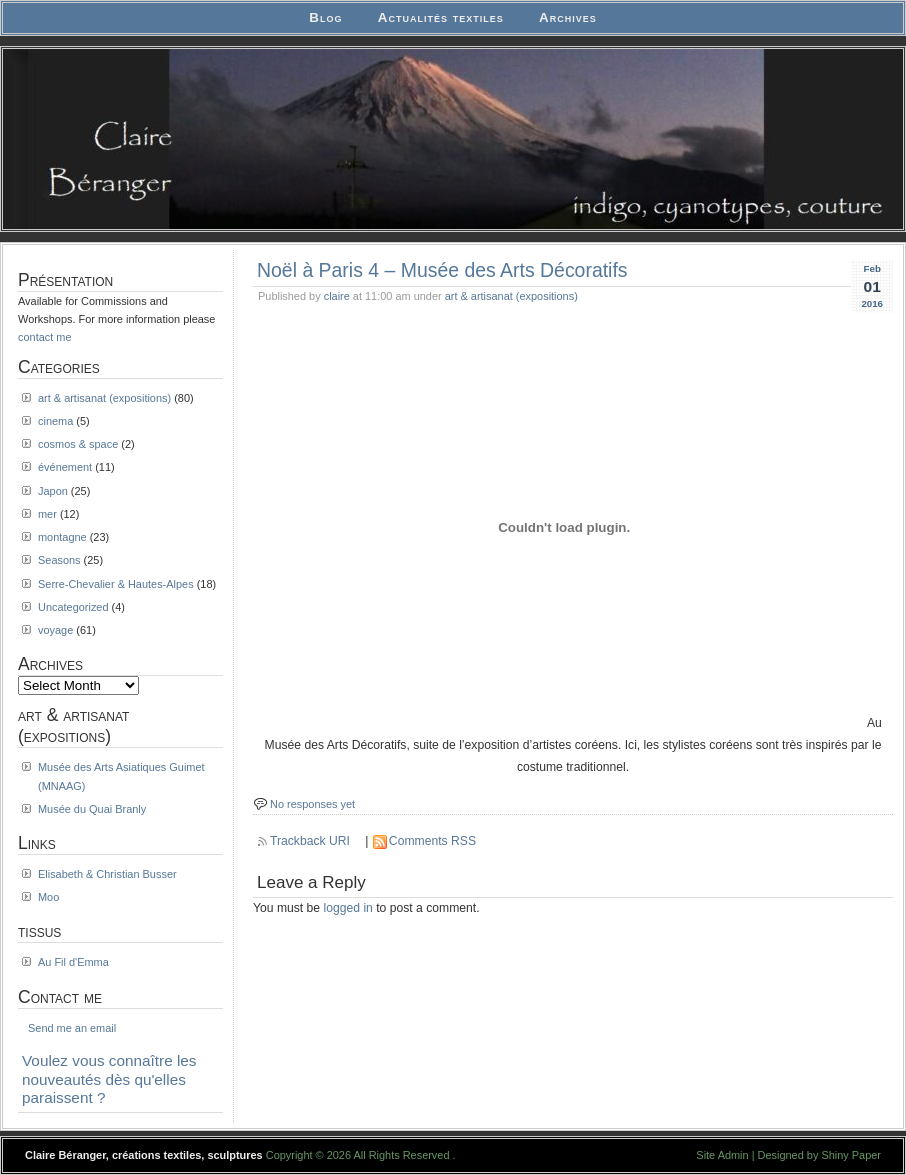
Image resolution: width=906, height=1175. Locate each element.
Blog (325, 17)
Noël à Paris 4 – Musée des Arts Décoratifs (442, 270)
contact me (45, 337)
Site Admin (722, 1155)
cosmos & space (78, 444)
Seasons (59, 560)
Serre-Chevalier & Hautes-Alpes (116, 584)
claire (337, 296)
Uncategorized (73, 607)
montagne (62, 537)
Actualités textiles (441, 17)
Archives (568, 17)
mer (47, 514)
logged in (348, 908)
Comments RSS (432, 841)
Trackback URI (310, 841)
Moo (48, 897)
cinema (55, 421)
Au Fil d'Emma (73, 962)
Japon (53, 491)
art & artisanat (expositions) (511, 296)
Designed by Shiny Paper (819, 1155)
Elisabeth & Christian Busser (107, 874)
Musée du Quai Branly (92, 809)
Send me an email (72, 1028)
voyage (55, 630)
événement (65, 467)
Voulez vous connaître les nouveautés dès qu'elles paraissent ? (109, 1079)
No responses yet (312, 804)
